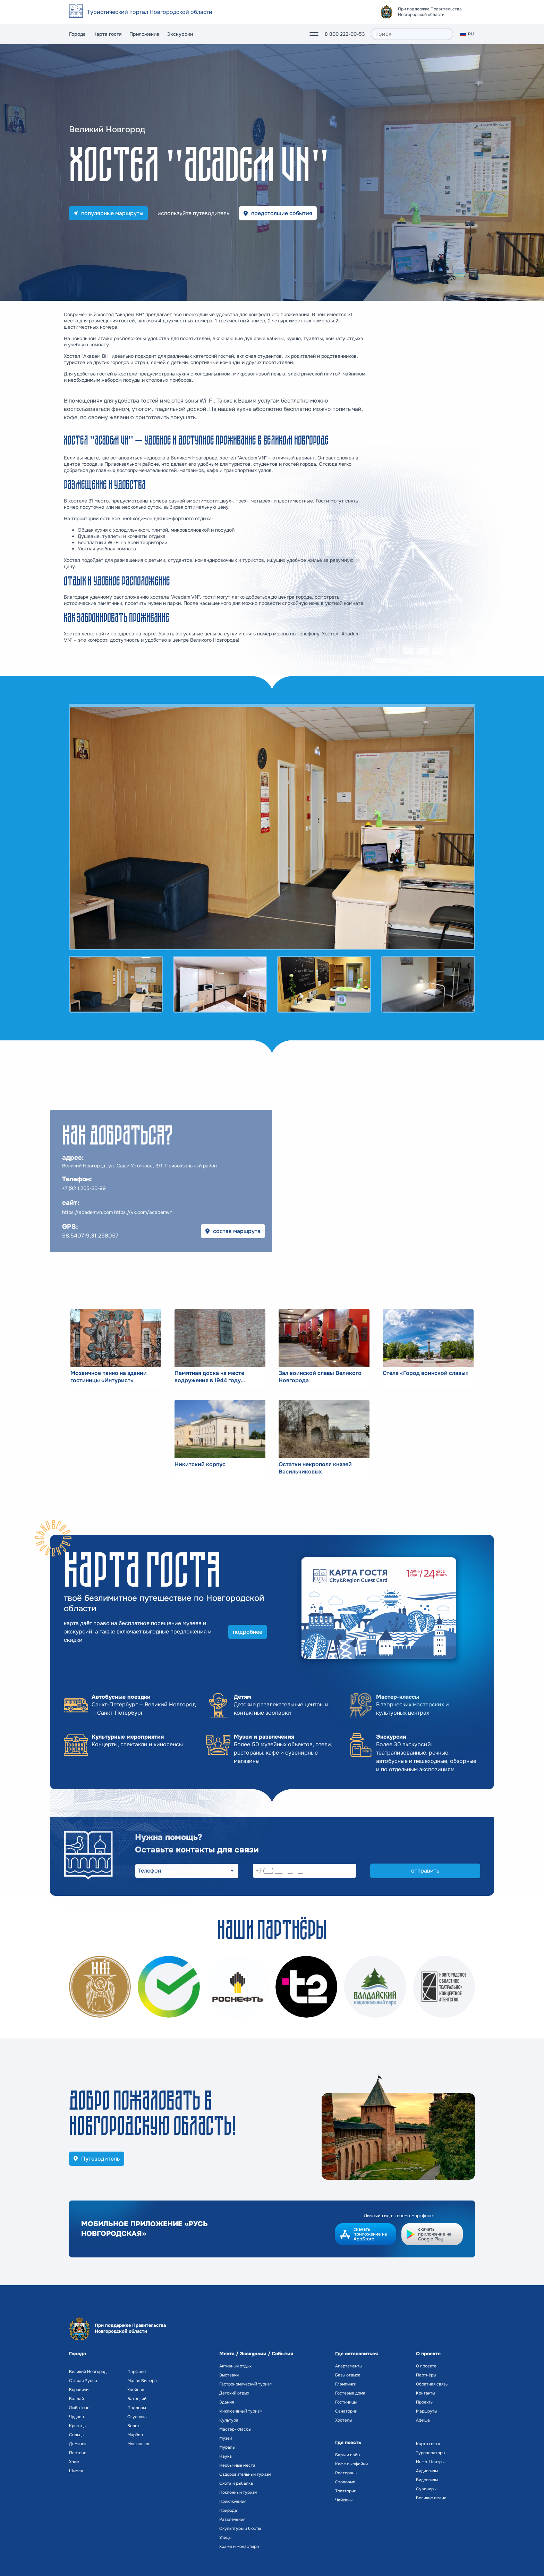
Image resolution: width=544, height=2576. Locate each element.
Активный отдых (235, 2366)
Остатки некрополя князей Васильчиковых (315, 1468)
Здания (226, 2402)
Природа (228, 2510)
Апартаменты (348, 2366)
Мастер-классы (235, 2429)
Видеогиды (427, 2480)
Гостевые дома (350, 2393)
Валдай (76, 2398)
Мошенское (139, 2444)
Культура (228, 2420)
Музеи (225, 2438)
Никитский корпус (200, 1464)
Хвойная (135, 2389)
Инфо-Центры (430, 2462)
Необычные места (237, 2465)
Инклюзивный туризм (240, 2411)
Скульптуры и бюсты (240, 2528)
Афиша (423, 2420)
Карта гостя (107, 34)
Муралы (227, 2447)
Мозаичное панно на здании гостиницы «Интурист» (108, 1376)
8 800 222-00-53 (345, 34)
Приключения (232, 2501)
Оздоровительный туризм (245, 2474)
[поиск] (412, 34)
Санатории (346, 2411)
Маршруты (426, 2411)
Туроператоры (430, 2453)
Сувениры (426, 2489)
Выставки (229, 2375)
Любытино (79, 2407)
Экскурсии (180, 34)
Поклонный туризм (238, 2492)
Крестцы (77, 2426)
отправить (425, 1870)
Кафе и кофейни (351, 2464)
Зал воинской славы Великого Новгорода (320, 1376)
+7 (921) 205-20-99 (84, 1188)
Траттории (345, 2491)
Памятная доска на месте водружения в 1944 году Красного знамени (209, 1376)
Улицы (225, 2537)
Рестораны (346, 2473)
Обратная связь (432, 2384)
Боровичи (78, 2389)
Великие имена (431, 2498)
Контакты (425, 2393)
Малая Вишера (142, 2380)
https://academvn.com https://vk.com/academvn (117, 1212)
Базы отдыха (347, 2375)
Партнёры (426, 2375)
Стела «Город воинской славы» (426, 1373)
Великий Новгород (88, 2371)
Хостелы (343, 2420)
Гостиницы (346, 2402)
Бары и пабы (347, 2455)
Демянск (77, 2444)
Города (77, 34)
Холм (74, 2462)
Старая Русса (83, 2380)
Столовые (345, 2482)
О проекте (426, 2366)
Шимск (76, 2471)
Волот (133, 2426)
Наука (225, 2456)
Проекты (424, 2402)
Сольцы (76, 2435)
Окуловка (137, 2416)
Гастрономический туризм (245, 2384)
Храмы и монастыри (239, 2546)
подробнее (247, 1632)
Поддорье (137, 2407)
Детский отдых (234, 2393)
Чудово (76, 2416)
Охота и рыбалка (236, 2483)
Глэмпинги (345, 2384)
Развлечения (232, 2519)
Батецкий (136, 2398)
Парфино (136, 2371)
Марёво (135, 2435)
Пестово (77, 2453)
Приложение (144, 34)
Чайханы (343, 2500)
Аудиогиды (427, 2471)
